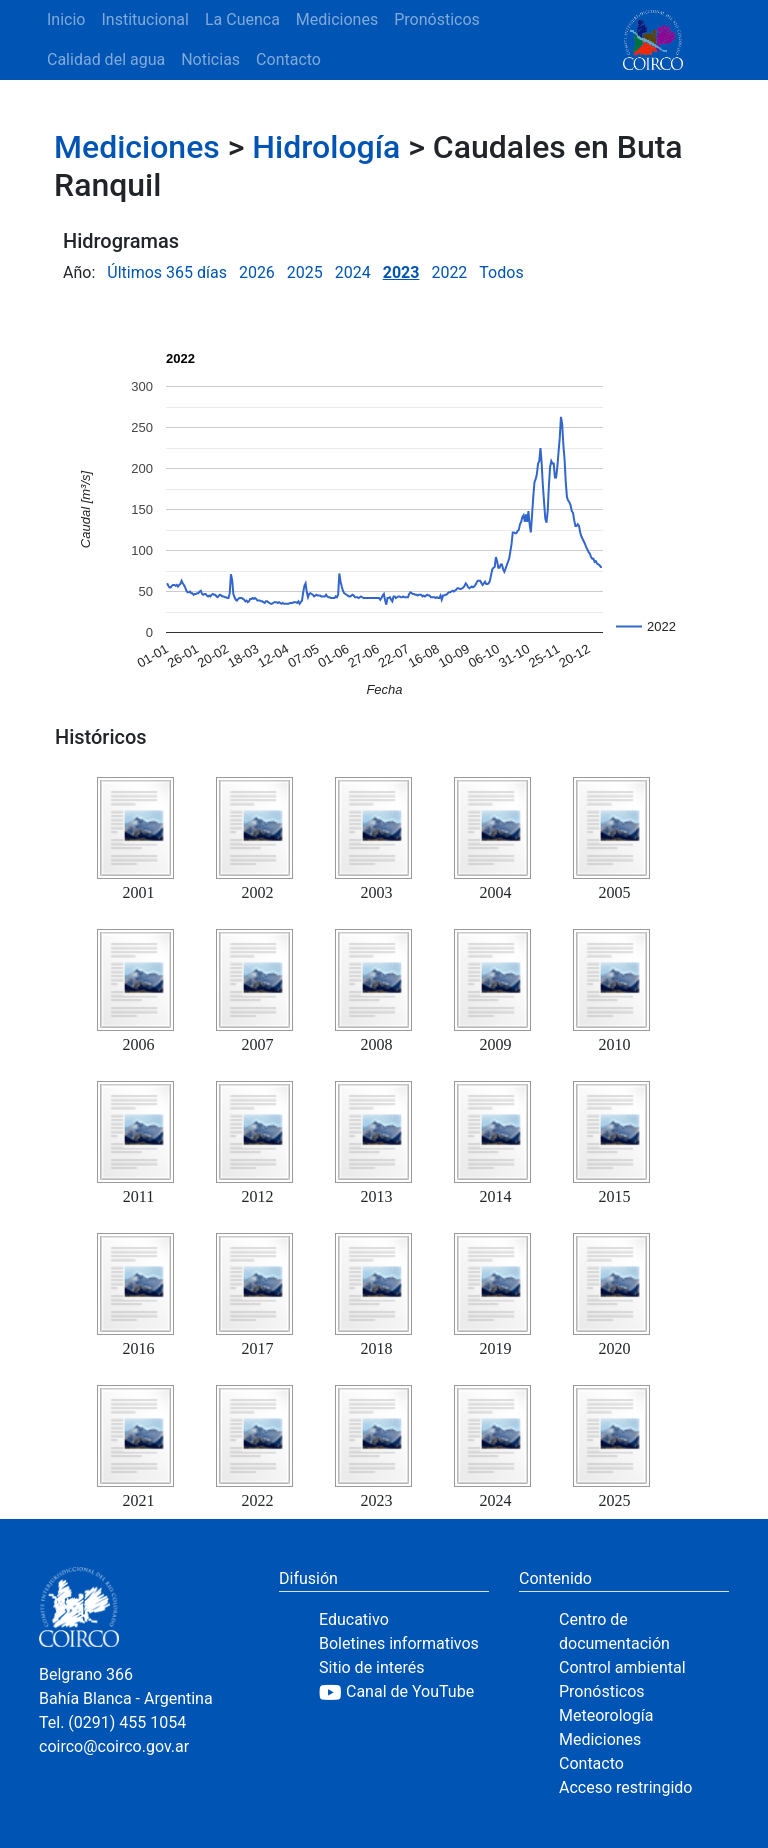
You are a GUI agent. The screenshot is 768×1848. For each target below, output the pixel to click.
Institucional (144, 19)
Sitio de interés (372, 1667)
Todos (501, 272)
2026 (257, 272)
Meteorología (606, 1715)
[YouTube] (404, 1692)
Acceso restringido (625, 1787)
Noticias (210, 59)
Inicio (66, 19)
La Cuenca (242, 19)
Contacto (288, 59)
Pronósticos (437, 19)
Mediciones (337, 19)
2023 (401, 272)
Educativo (354, 1619)
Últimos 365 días (167, 272)
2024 (353, 272)
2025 (305, 272)
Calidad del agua (106, 59)
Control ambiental (622, 1667)
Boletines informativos (399, 1643)
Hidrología (326, 147)
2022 (449, 272)
